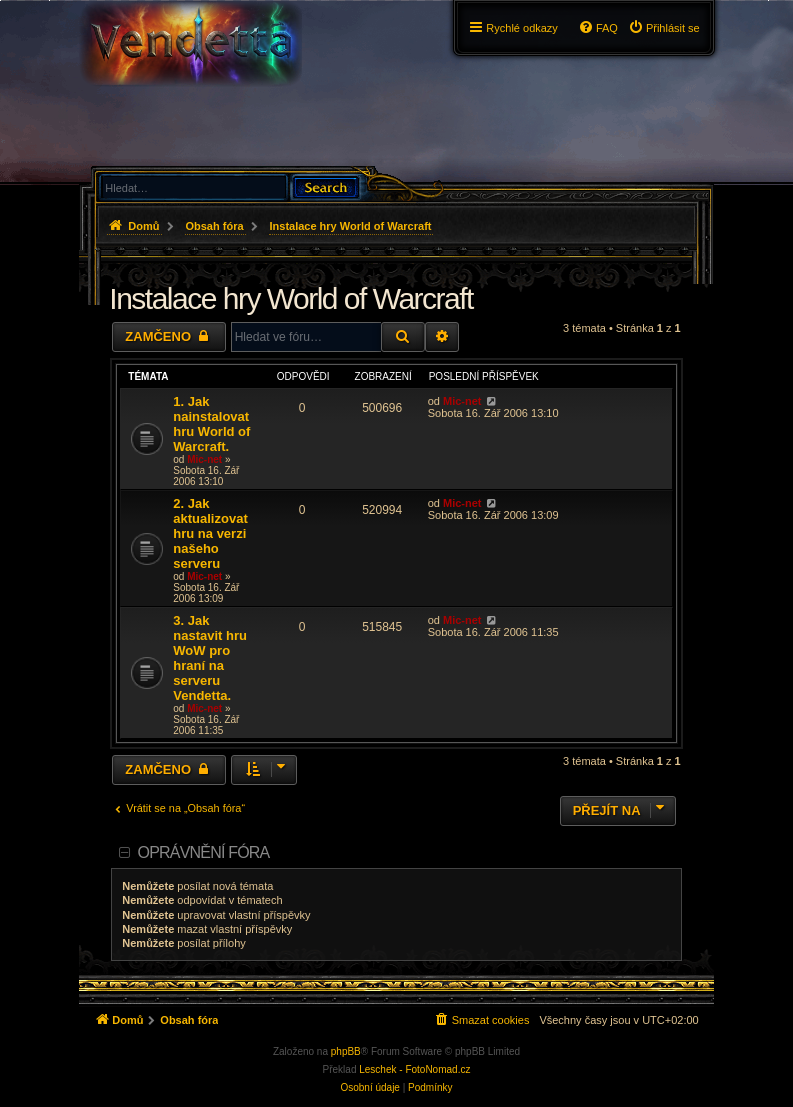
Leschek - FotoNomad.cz (414, 1069)
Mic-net (204, 459)
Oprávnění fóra (204, 852)
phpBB (346, 1051)
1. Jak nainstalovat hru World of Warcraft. (211, 424)
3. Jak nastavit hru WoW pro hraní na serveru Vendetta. (210, 658)
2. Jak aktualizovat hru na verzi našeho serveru (210, 533)
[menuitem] (664, 28)
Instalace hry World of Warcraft (291, 298)
